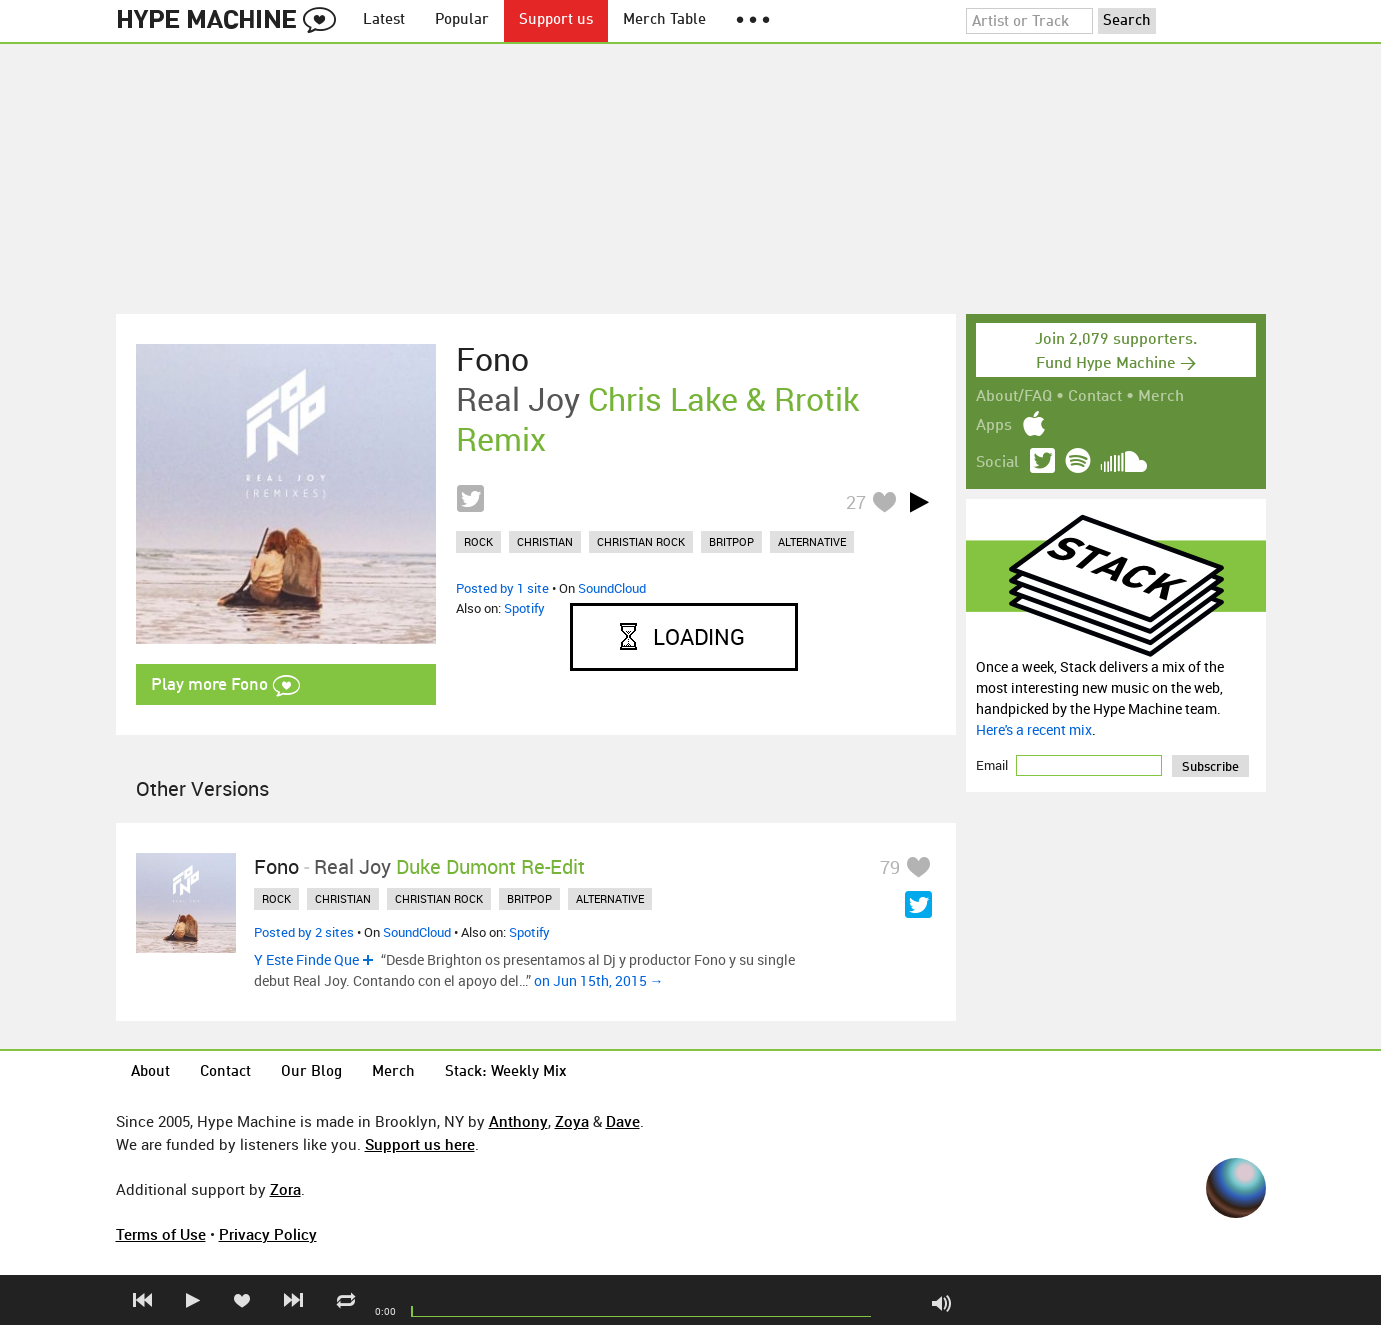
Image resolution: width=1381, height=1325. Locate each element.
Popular (462, 20)
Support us (556, 20)
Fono (492, 359)
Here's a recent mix (1034, 729)
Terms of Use (161, 1234)
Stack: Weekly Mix (506, 1072)
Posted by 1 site (502, 588)
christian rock (641, 541)
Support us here (420, 1144)
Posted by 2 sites (304, 932)
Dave (623, 1121)
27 (856, 502)
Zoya (572, 1121)
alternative (812, 541)
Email (993, 765)
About (150, 1072)
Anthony (518, 1121)
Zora (285, 1189)
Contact (1095, 397)
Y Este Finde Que (306, 959)
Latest (384, 20)
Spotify (524, 608)
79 (890, 867)
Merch (1161, 397)
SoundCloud (612, 588)
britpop (731, 541)
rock (478, 541)
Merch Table (664, 20)
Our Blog (311, 1072)
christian (545, 541)
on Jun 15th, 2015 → (599, 980)
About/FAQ (1014, 397)
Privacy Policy (268, 1234)
